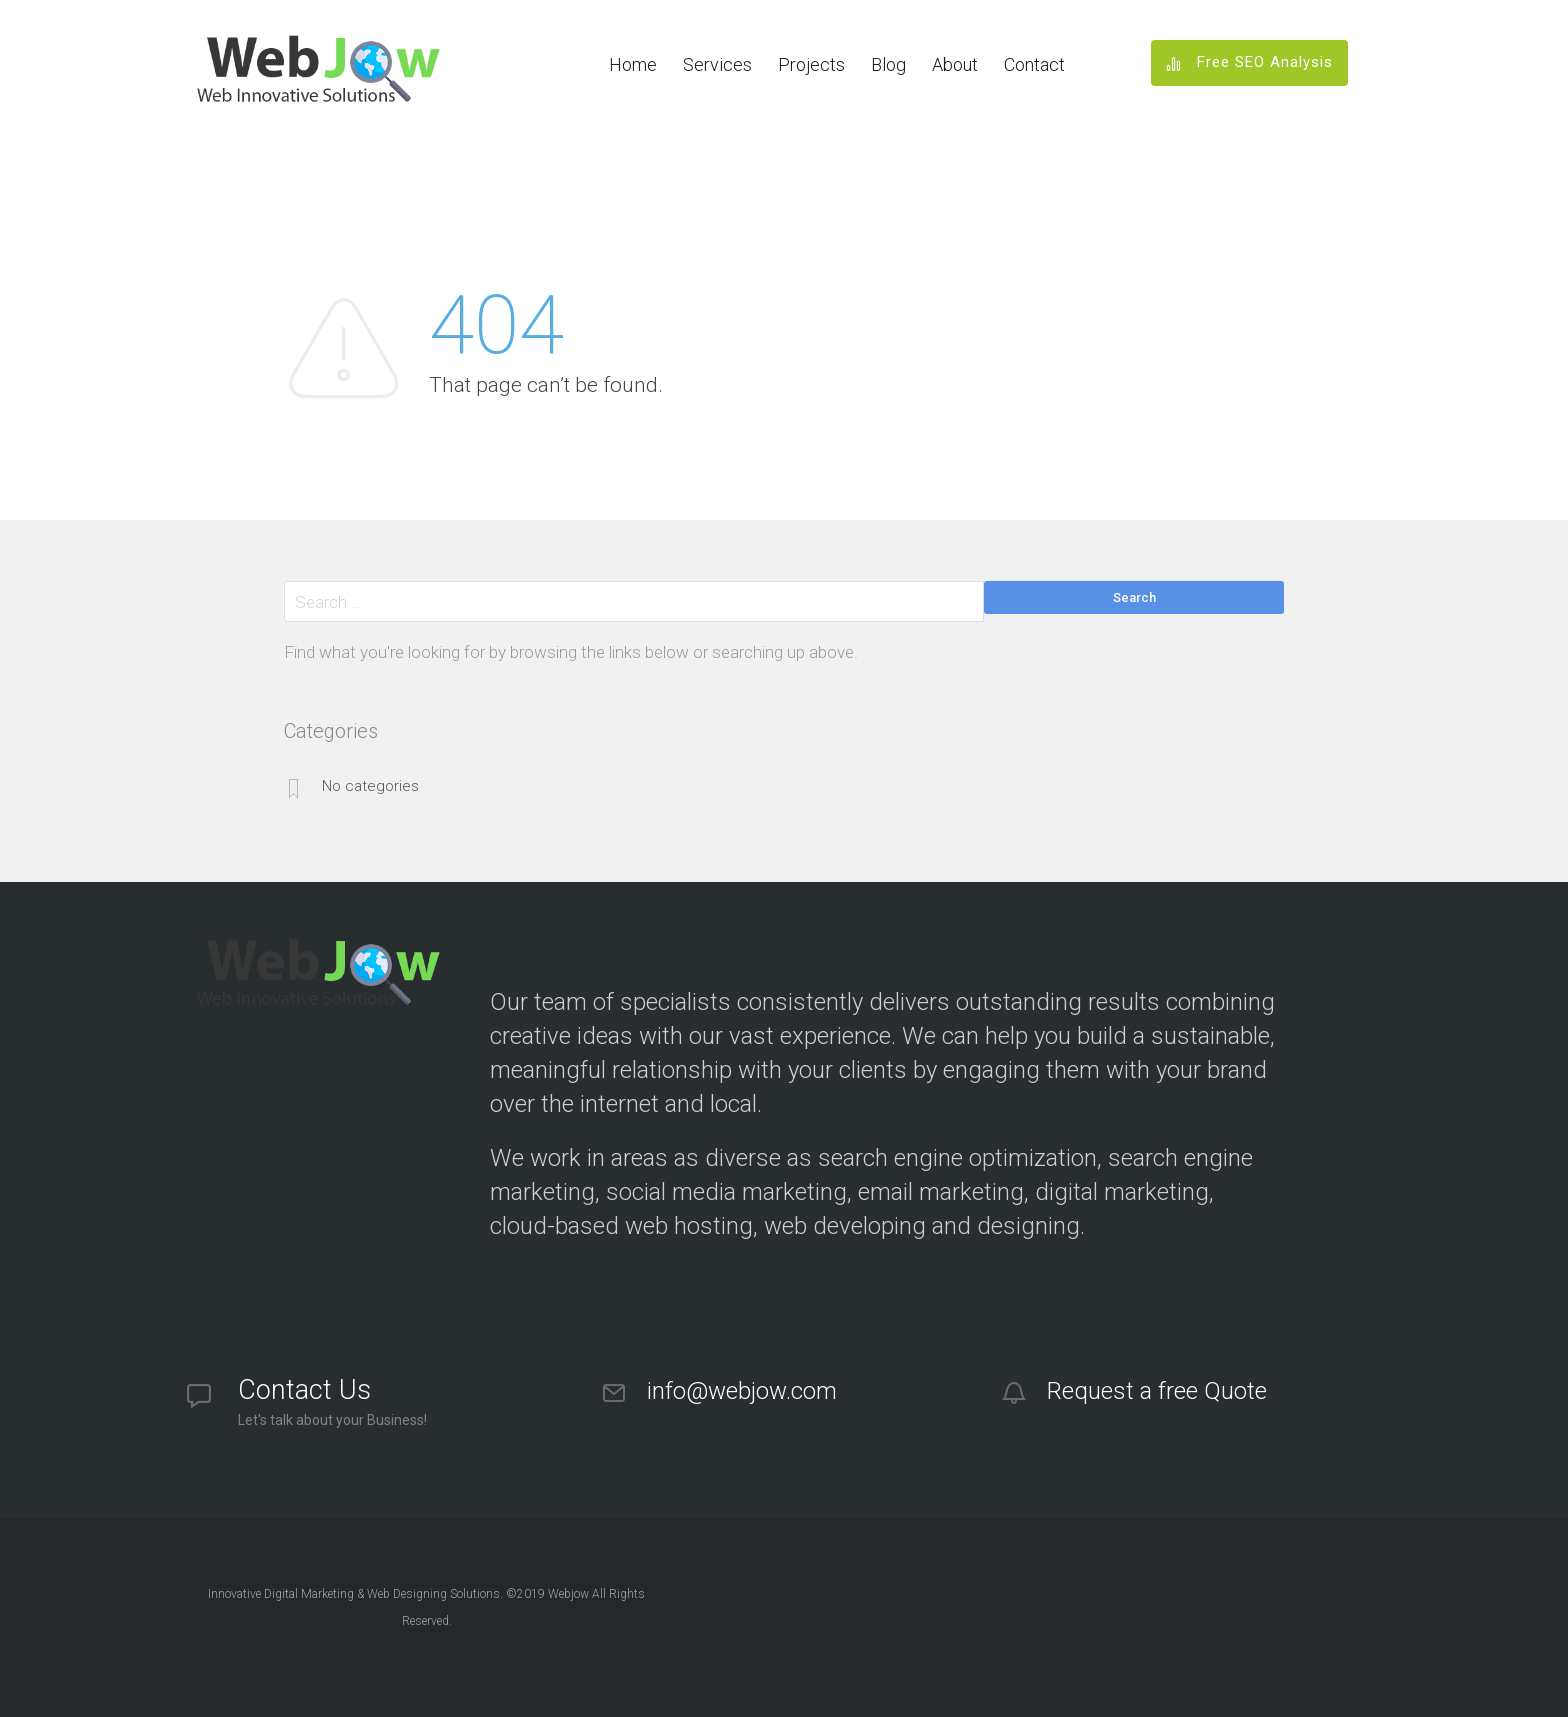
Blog (888, 64)
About (955, 64)
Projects (811, 64)
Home (633, 64)
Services (717, 64)
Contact (1034, 64)
